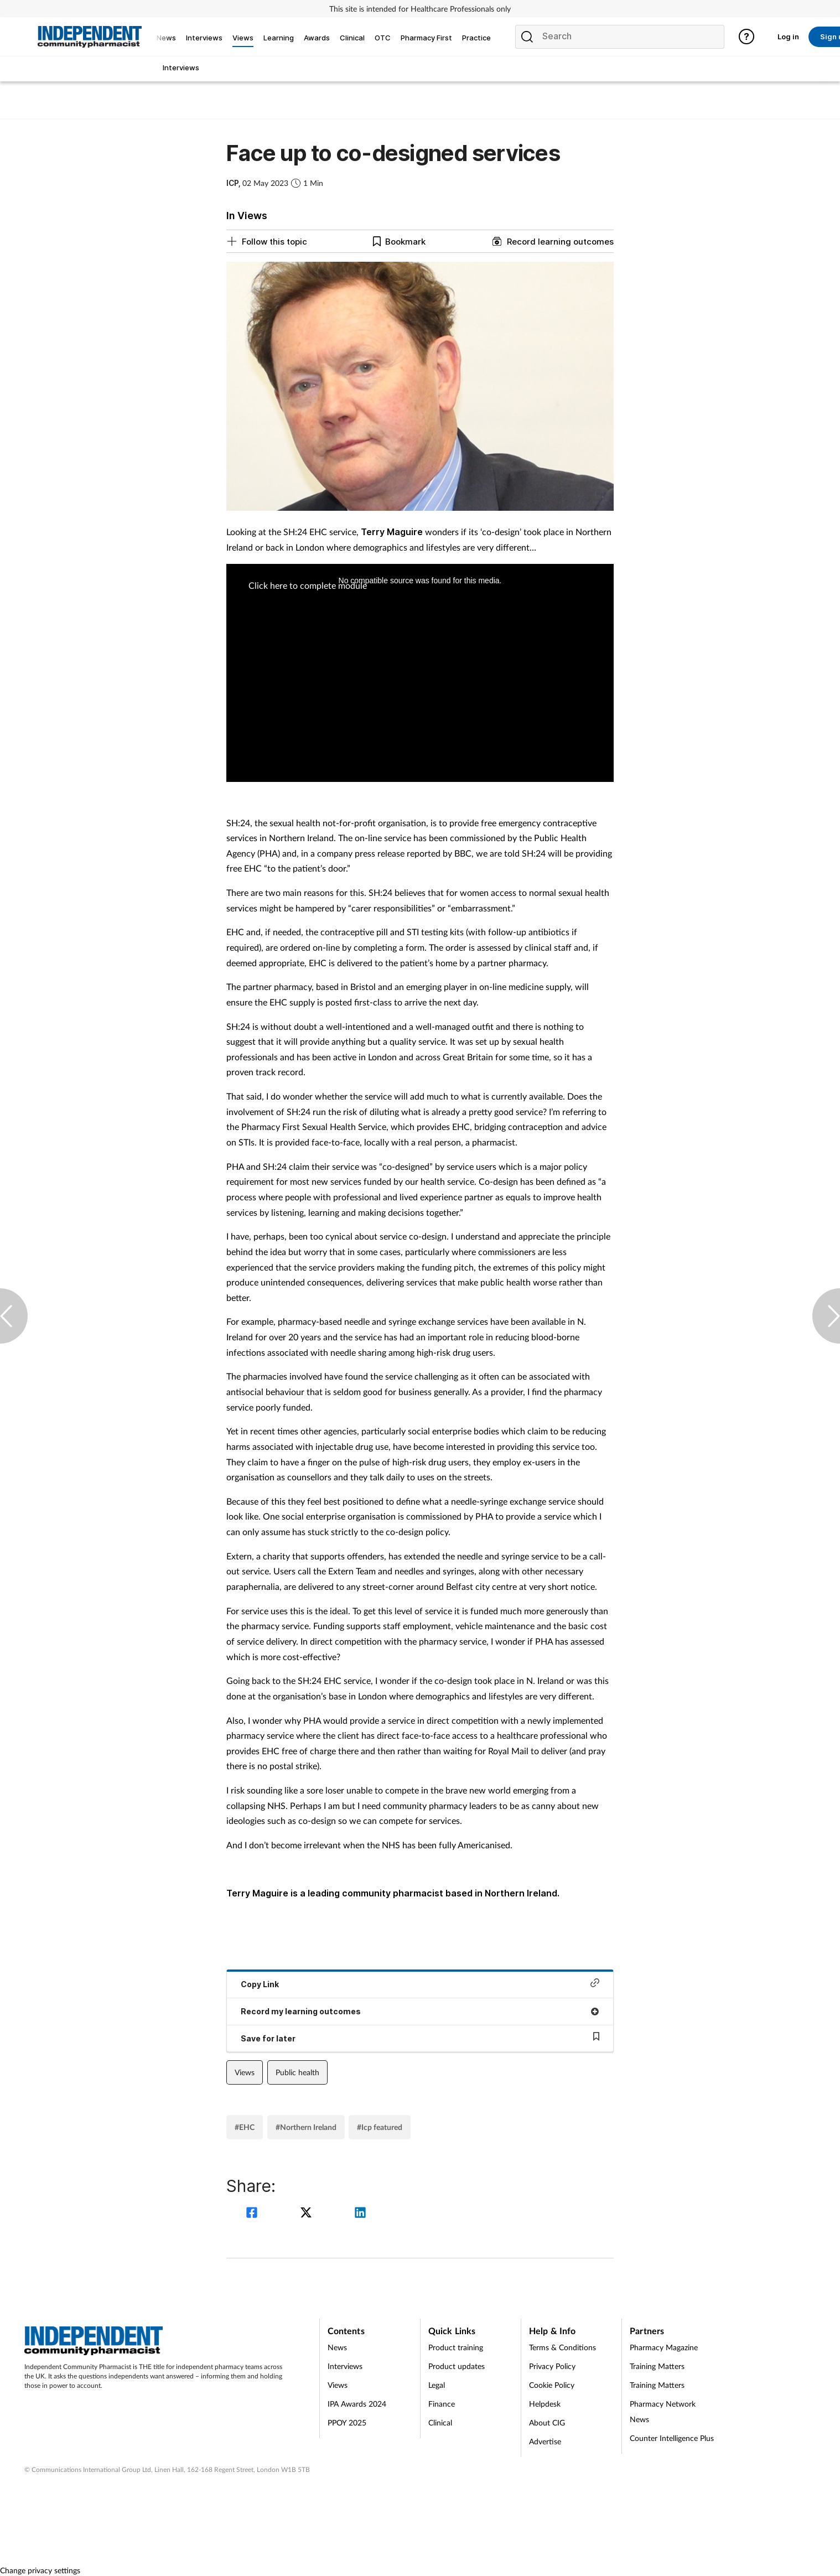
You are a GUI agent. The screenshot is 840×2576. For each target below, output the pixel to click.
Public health (297, 2072)
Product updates (456, 2366)
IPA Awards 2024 (357, 2403)
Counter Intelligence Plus (672, 2438)
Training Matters (657, 2366)
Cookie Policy (551, 2385)
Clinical (440, 2422)
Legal (436, 2385)
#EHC (245, 2127)
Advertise (545, 2441)
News (337, 2347)
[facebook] (253, 2213)
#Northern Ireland (306, 2127)
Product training (455, 2347)
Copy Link (420, 1983)
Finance (441, 2403)
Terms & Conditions (562, 2347)
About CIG (547, 2422)
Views (245, 2072)
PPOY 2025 (347, 2422)
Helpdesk (545, 2403)
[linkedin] (360, 2213)
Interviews (345, 2366)
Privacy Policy (552, 2366)
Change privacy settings (40, 2570)
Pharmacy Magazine (664, 2347)
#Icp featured (379, 2127)
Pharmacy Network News (663, 2411)
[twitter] (307, 2213)
